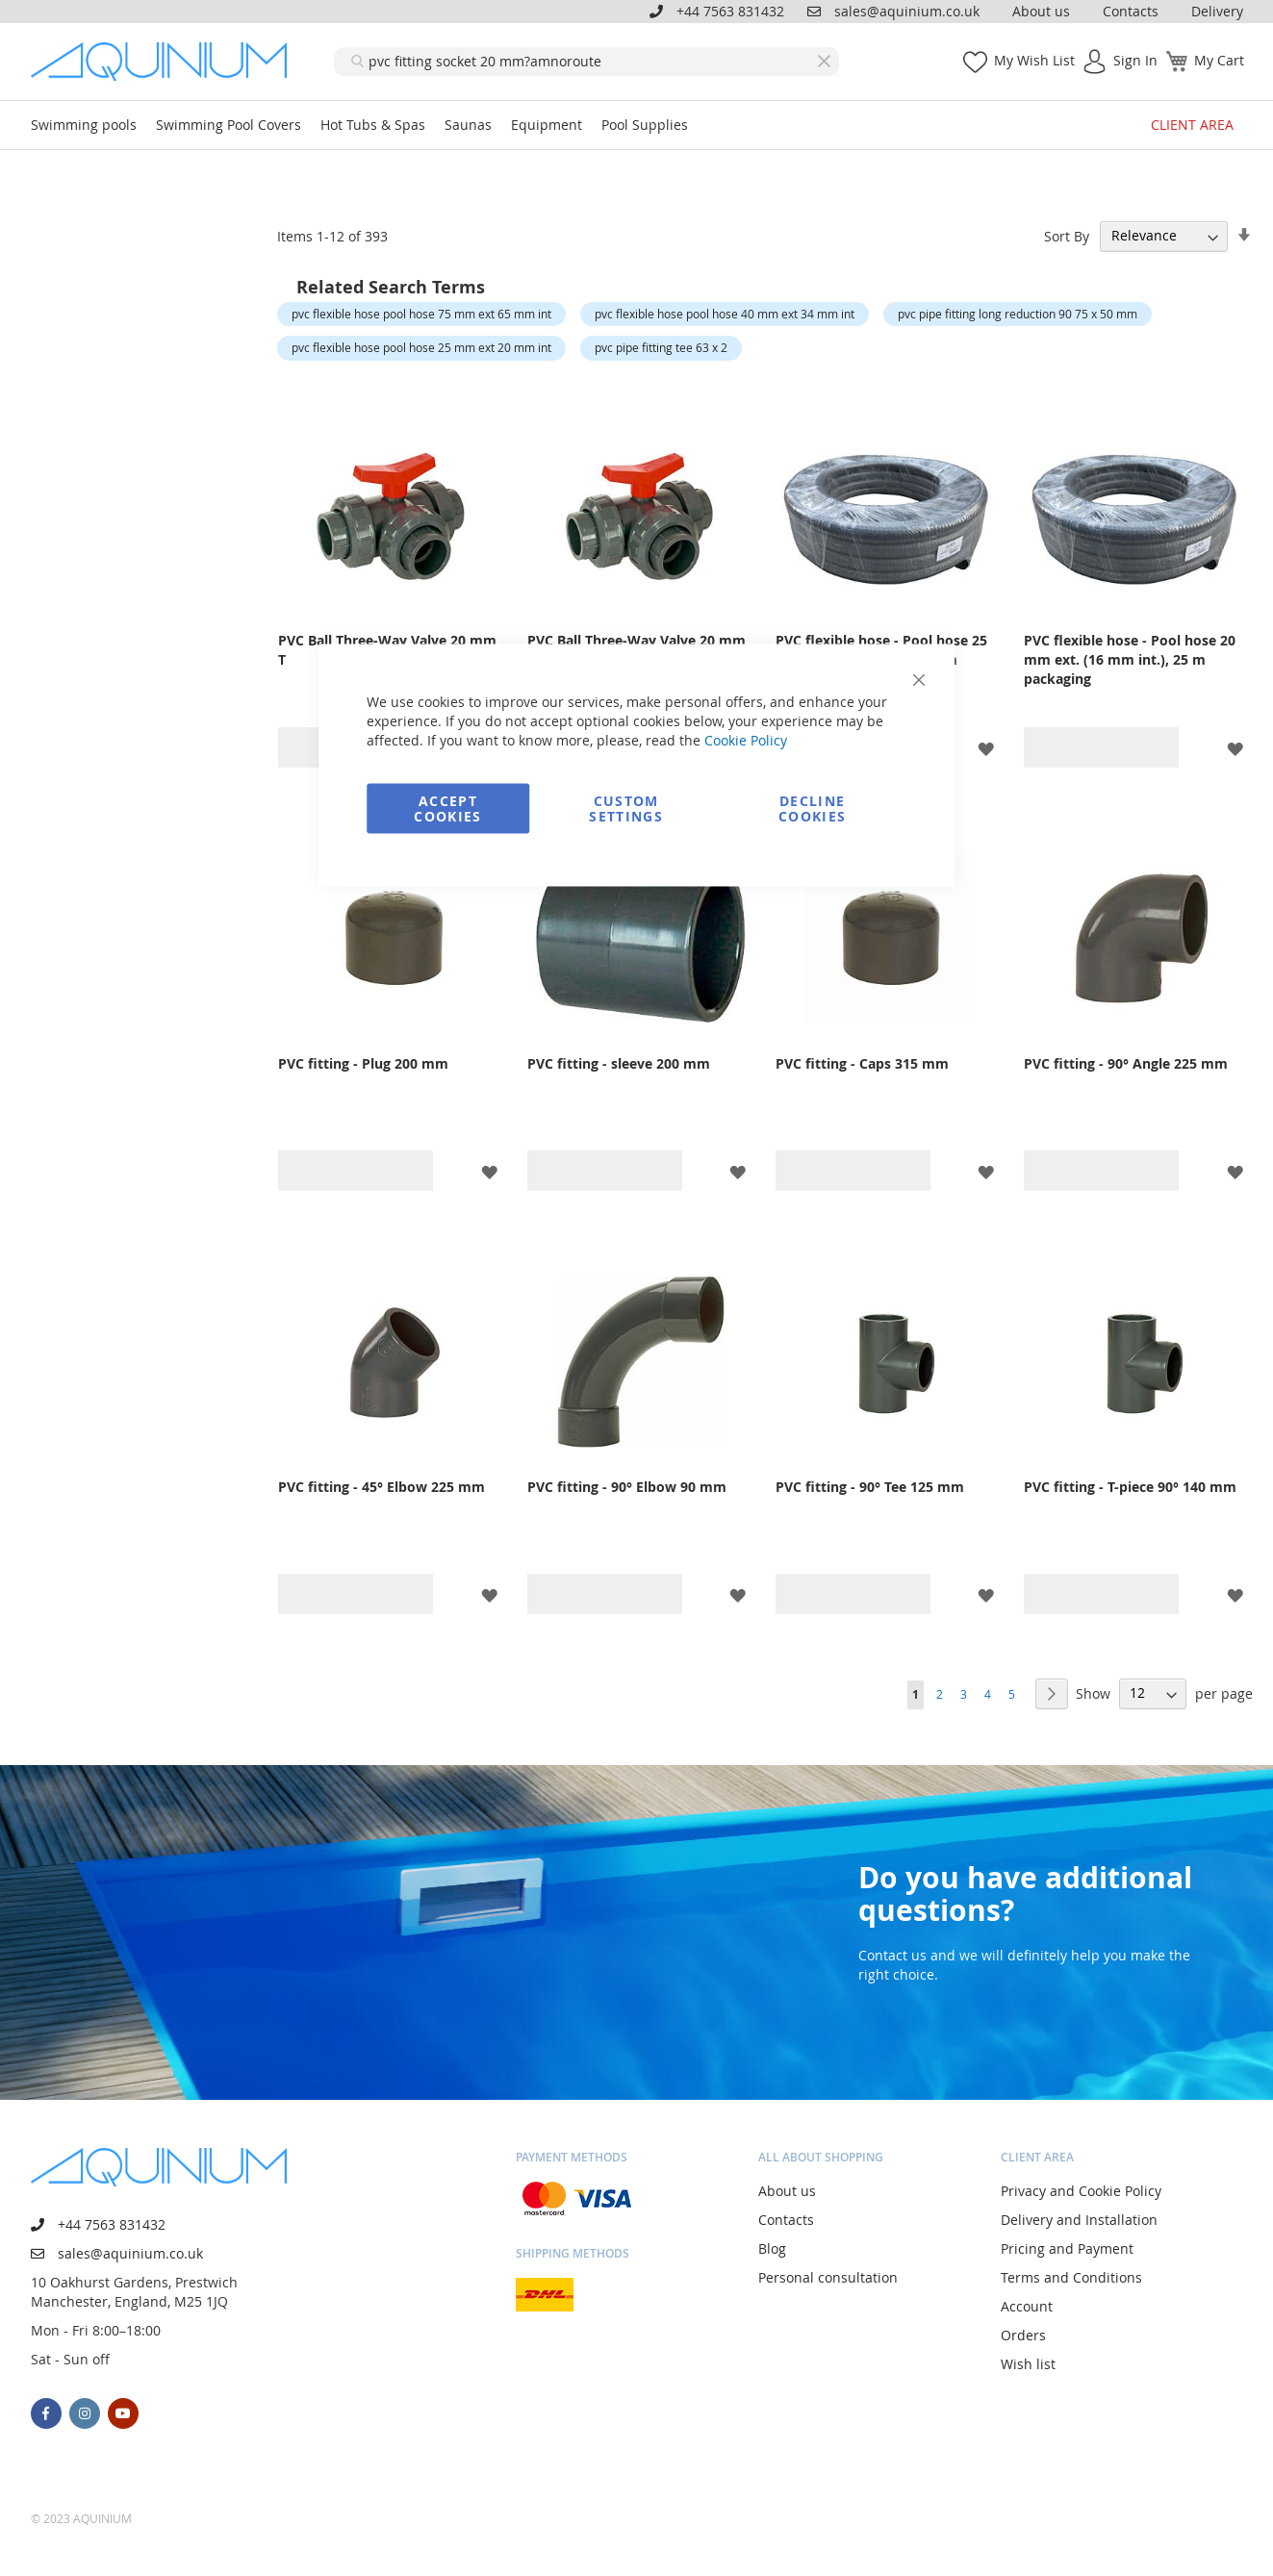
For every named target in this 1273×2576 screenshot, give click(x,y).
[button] (986, 747)
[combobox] (586, 61)
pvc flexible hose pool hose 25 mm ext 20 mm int (421, 347)
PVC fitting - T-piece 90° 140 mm (1130, 1486)
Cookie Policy (745, 740)
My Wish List (1034, 60)
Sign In (1135, 60)
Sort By (1066, 235)
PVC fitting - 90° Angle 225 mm (1126, 1063)
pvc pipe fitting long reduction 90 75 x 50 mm (1017, 313)
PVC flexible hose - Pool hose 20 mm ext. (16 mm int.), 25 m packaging (1129, 659)
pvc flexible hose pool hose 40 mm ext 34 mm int (724, 313)
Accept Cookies (447, 808)
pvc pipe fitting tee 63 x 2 (661, 347)
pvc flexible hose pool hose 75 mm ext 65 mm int (421, 313)
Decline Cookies (812, 808)
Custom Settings (626, 808)
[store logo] (165, 61)
